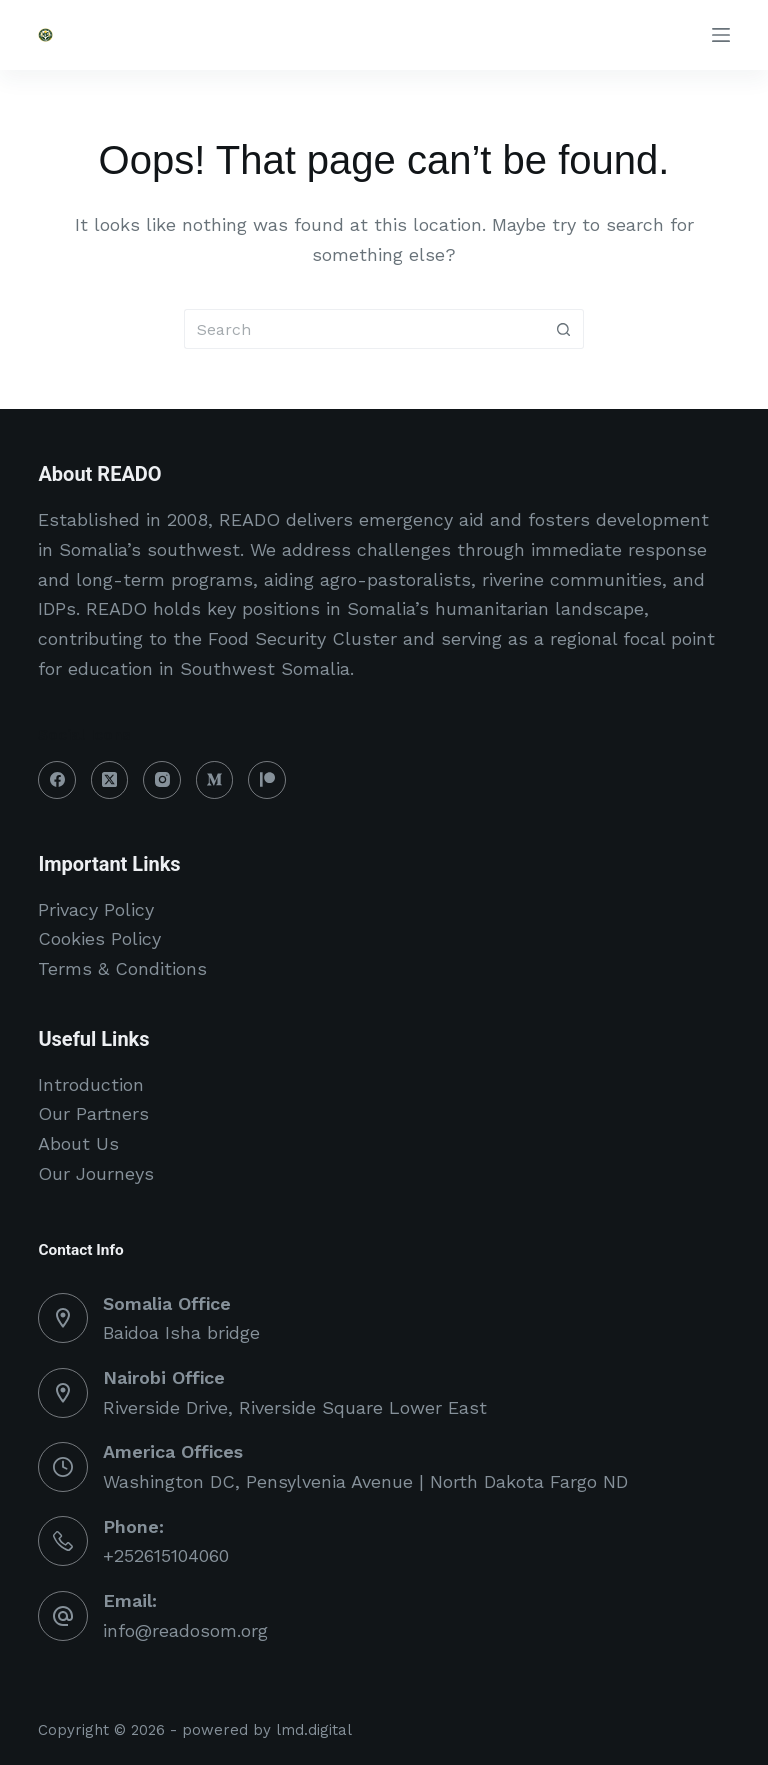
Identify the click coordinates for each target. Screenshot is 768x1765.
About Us (78, 1143)
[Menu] (721, 35)
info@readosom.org (185, 1630)
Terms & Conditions (122, 968)
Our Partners (93, 1113)
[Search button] (564, 329)
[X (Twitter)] (110, 780)
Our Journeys (96, 1173)
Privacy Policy (96, 909)
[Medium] (215, 780)
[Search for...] (364, 329)
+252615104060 (166, 1555)
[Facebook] (57, 780)
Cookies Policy (99, 938)
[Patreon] (267, 780)
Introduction (91, 1084)
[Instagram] (162, 780)
